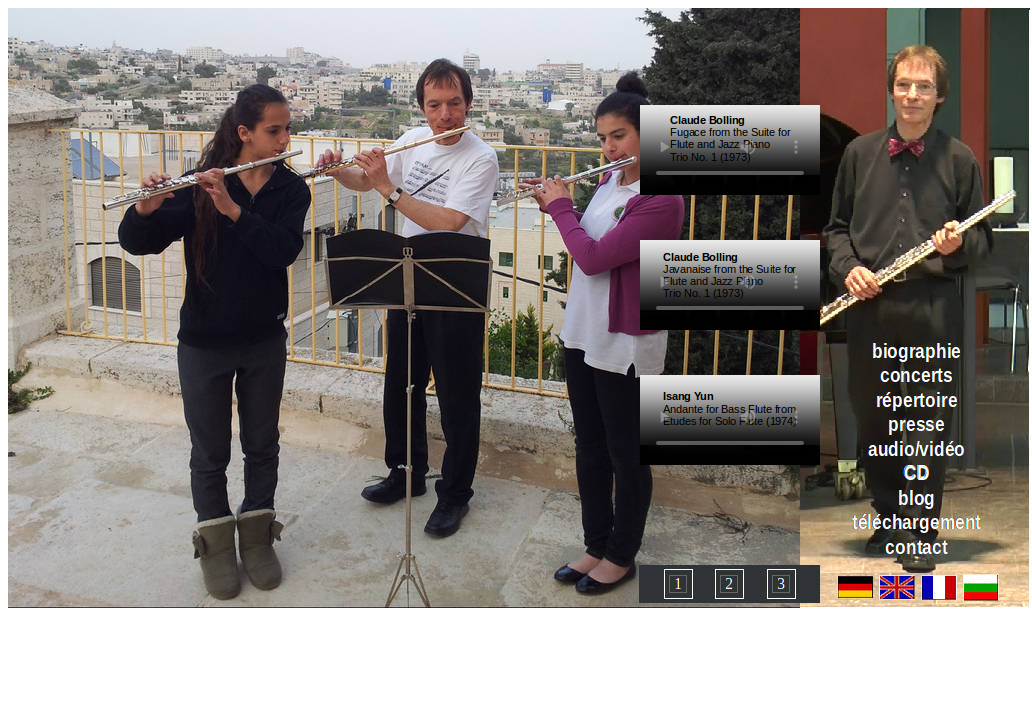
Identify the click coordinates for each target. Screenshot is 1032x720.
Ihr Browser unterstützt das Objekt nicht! (730, 140)
